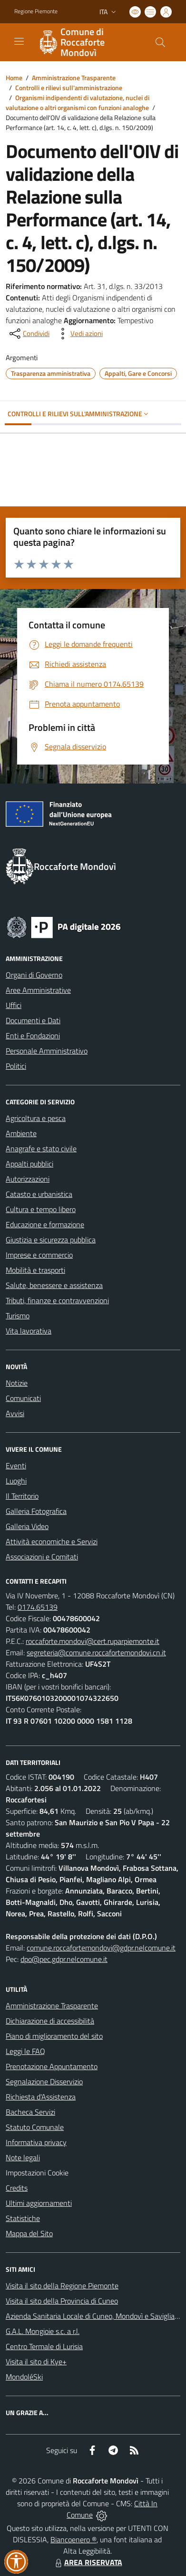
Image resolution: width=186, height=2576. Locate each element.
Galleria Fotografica (36, 1511)
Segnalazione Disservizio (44, 2081)
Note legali (23, 2157)
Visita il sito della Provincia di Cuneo (62, 2300)
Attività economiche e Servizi (52, 1541)
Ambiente (21, 1133)
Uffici (13, 1005)
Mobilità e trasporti (35, 1270)
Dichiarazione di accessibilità (50, 2020)
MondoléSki (24, 2376)
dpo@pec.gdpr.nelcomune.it (64, 1959)
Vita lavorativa (28, 1330)
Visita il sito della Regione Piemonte (62, 2285)
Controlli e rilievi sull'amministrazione (68, 88)
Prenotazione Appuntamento (52, 2066)
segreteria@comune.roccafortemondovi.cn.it (96, 1652)
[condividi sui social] (28, 333)
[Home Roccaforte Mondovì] (88, 42)
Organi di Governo (34, 974)
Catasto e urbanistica (39, 1194)
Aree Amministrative (38, 990)
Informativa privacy (36, 2142)
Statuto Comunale (35, 2127)
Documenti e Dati (33, 1020)
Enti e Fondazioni (33, 1035)
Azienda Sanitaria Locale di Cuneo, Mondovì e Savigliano (94, 2316)
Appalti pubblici (29, 1163)
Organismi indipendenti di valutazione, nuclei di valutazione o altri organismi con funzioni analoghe (77, 102)
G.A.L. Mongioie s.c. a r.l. (42, 2331)
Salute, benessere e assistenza (54, 1285)
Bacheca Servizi (30, 2112)
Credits (17, 2187)
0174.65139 (38, 1607)
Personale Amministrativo (47, 1050)
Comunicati (23, 1398)
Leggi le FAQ (25, 2051)
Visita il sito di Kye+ (36, 2361)
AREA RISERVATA (87, 2562)
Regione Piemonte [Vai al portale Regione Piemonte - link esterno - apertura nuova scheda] (36, 11)
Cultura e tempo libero (41, 1209)
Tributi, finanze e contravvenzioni (57, 1300)
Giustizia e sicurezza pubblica (51, 1239)
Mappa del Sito (29, 2233)
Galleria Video (27, 1526)
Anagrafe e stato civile (41, 1148)
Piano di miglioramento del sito (54, 2036)
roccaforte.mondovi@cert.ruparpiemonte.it (92, 1641)
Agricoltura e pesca (36, 1118)
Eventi (16, 1465)
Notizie (17, 1383)
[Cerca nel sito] (160, 42)
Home (14, 78)
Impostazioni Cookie (37, 2172)
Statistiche (23, 2218)
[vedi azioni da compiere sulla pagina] (79, 333)
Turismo (17, 1315)
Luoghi (16, 1480)
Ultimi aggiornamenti (39, 2203)
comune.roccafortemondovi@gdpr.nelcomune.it (101, 1947)
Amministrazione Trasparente (74, 78)
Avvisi (15, 1413)
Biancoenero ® (73, 2539)
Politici (16, 1066)
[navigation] (19, 41)
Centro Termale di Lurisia (44, 2346)
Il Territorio (22, 1496)
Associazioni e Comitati (42, 1556)
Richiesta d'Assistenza (41, 2096)
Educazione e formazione (45, 1224)
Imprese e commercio (39, 1254)
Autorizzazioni (27, 1179)
